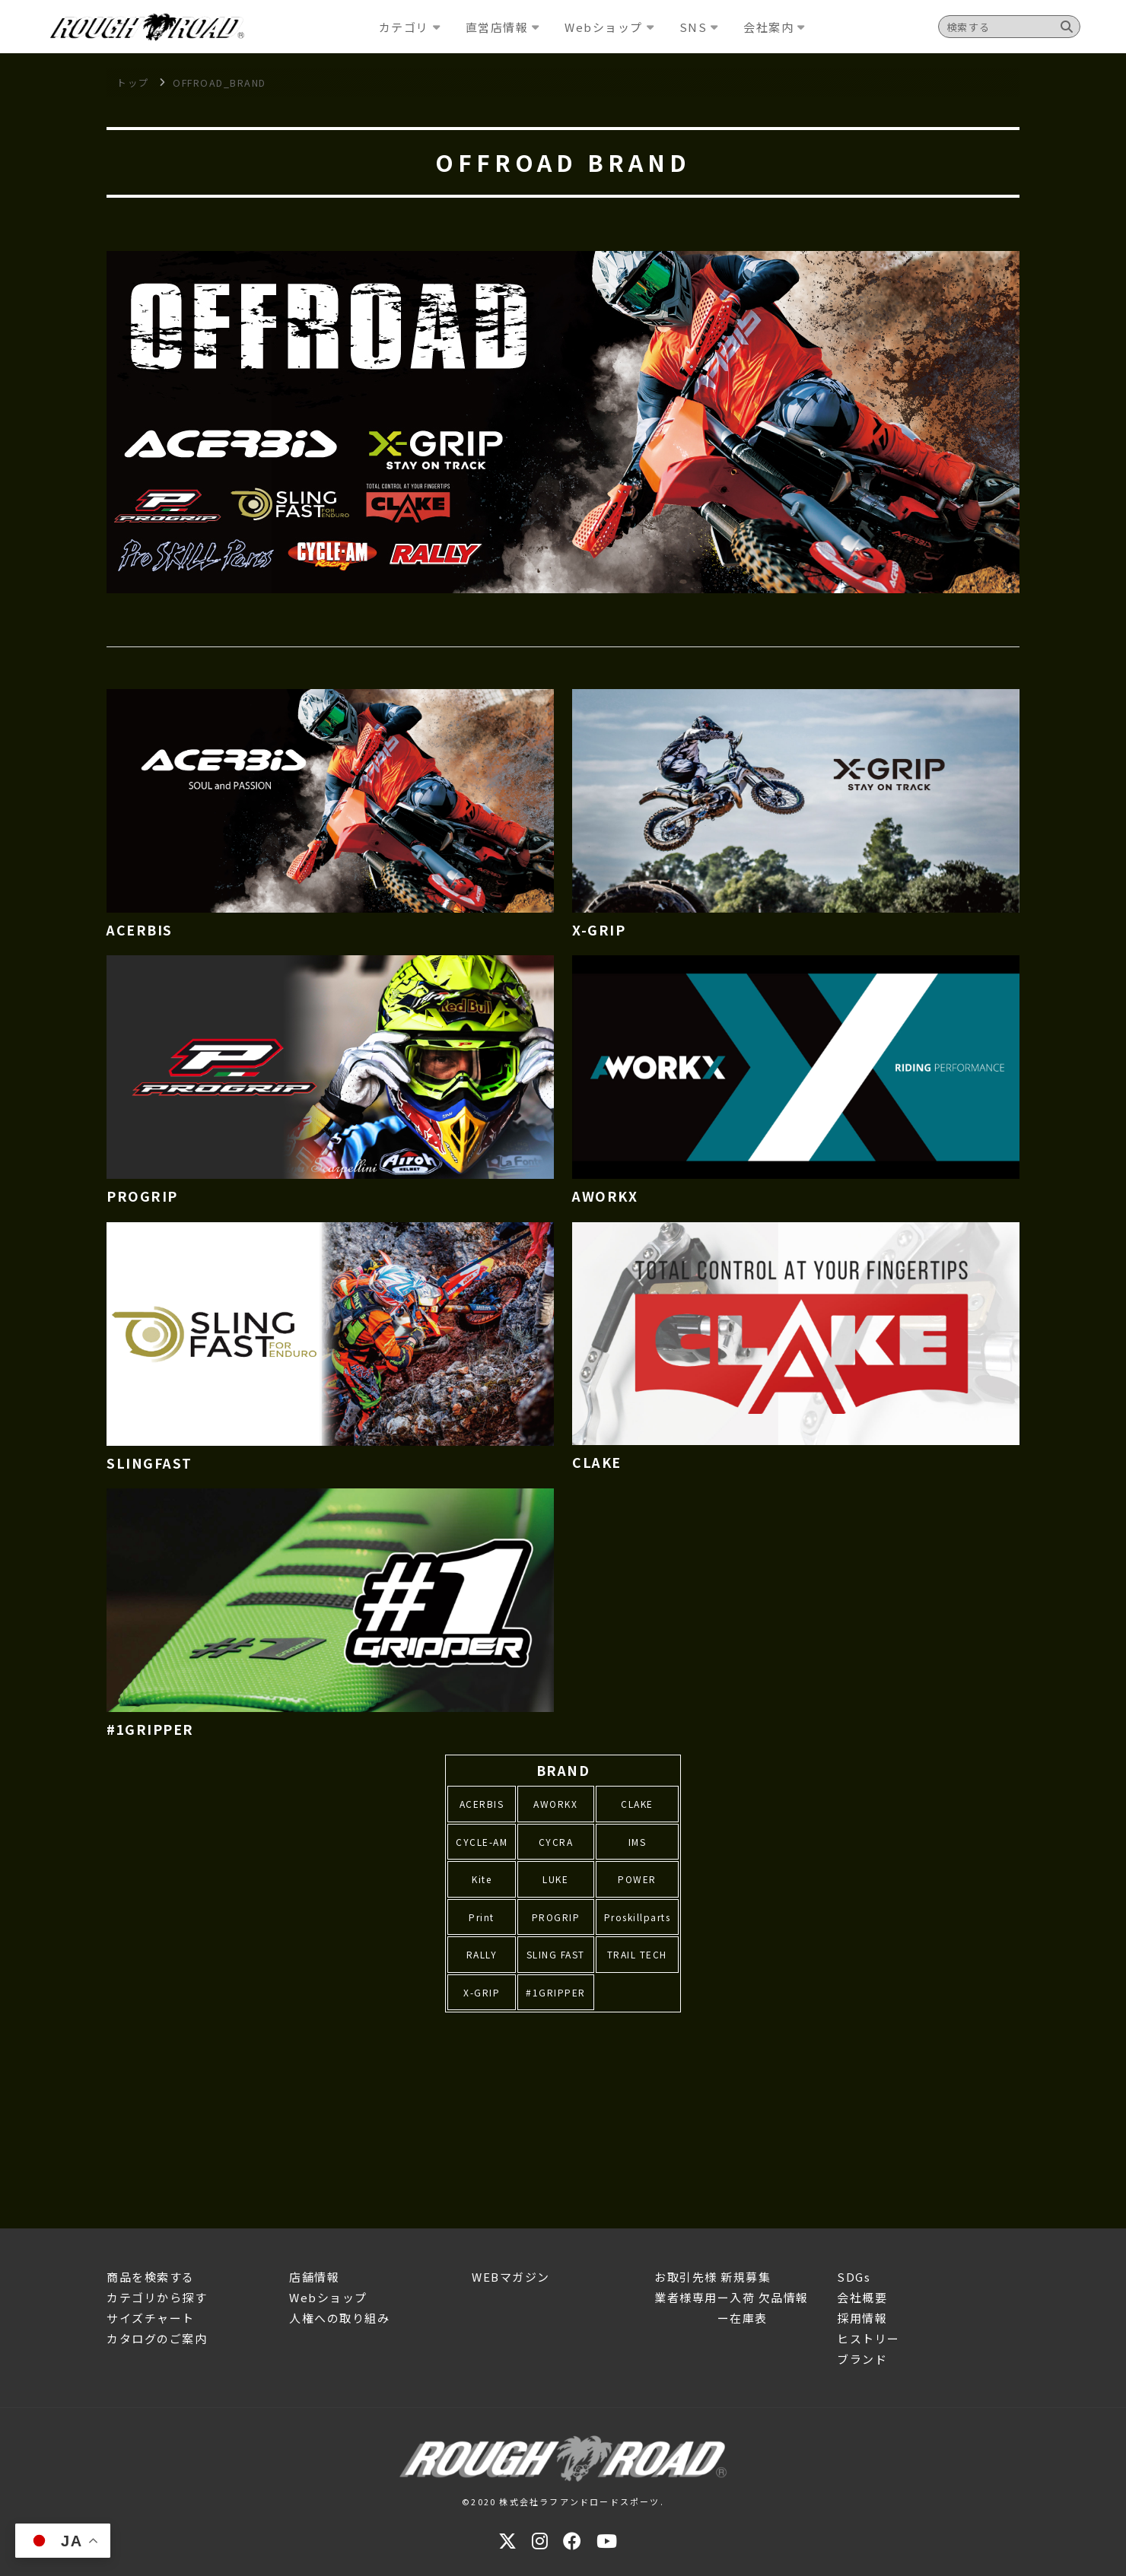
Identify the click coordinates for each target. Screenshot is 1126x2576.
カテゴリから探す (157, 2297)
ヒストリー (868, 2338)
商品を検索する (151, 2277)
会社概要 (862, 2297)
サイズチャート (151, 2318)
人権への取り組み (339, 2318)
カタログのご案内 (157, 2338)
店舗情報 (314, 2277)
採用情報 (862, 2318)
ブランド (862, 2359)
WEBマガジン (511, 2277)
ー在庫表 (711, 2318)
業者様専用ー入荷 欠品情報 (731, 2297)
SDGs (853, 2277)
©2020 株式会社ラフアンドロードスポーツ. (563, 2501)
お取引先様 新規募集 (712, 2277)
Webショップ (328, 2297)
